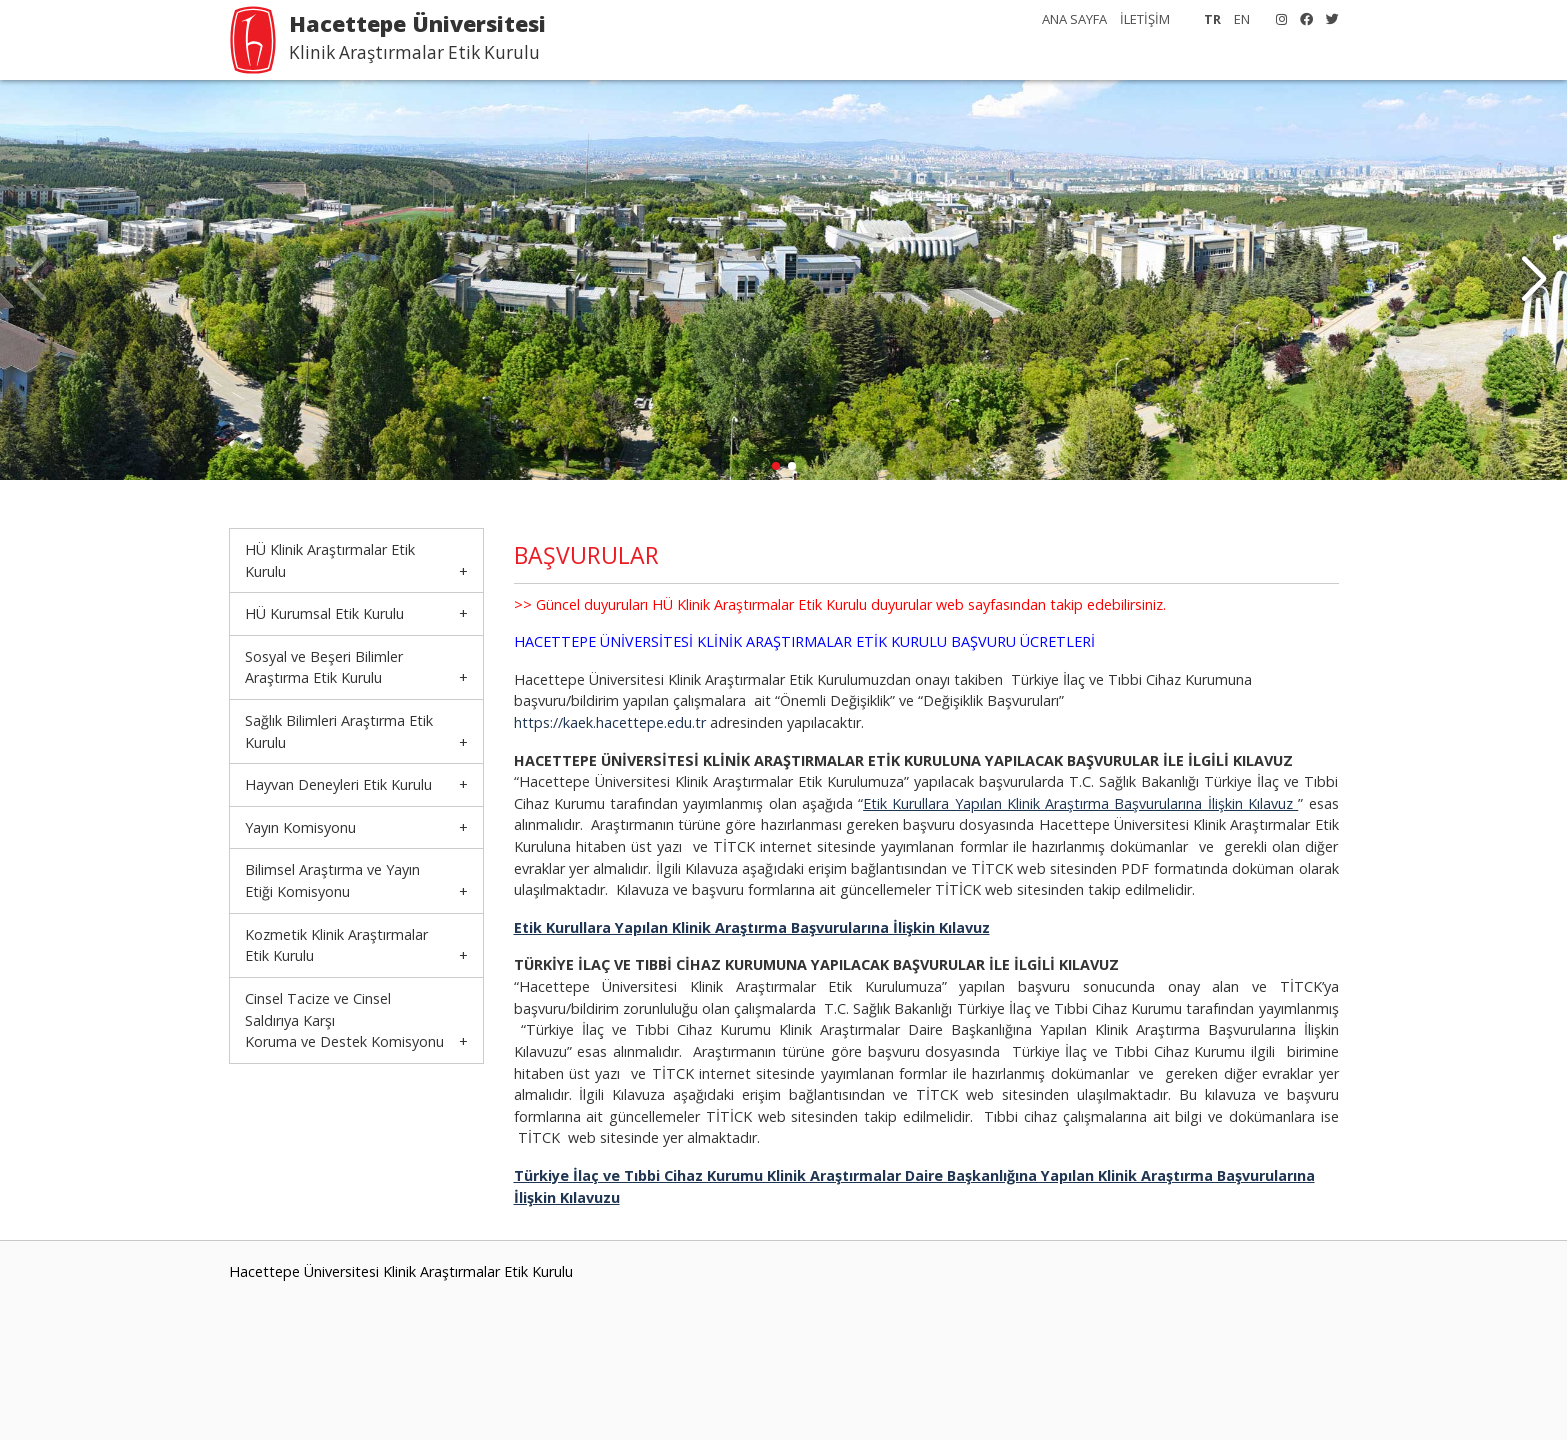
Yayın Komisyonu (300, 827)
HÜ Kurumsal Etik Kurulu (324, 613)
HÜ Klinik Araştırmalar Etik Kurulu (330, 560)
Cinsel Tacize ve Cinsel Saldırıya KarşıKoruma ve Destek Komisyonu (344, 1020)
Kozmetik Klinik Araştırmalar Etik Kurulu (336, 945)
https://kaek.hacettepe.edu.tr (612, 722)
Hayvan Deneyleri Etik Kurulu (338, 784)
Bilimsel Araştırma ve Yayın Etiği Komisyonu (332, 880)
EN (1242, 19)
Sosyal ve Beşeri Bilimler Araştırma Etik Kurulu (324, 667)
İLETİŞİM (1145, 19)
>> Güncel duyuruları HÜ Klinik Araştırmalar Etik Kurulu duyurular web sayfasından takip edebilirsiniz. (840, 604)
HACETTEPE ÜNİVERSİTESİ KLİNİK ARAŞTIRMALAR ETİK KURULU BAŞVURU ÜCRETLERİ (804, 641)
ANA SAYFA (1074, 19)
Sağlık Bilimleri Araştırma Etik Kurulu (339, 731)
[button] (1533, 280)
